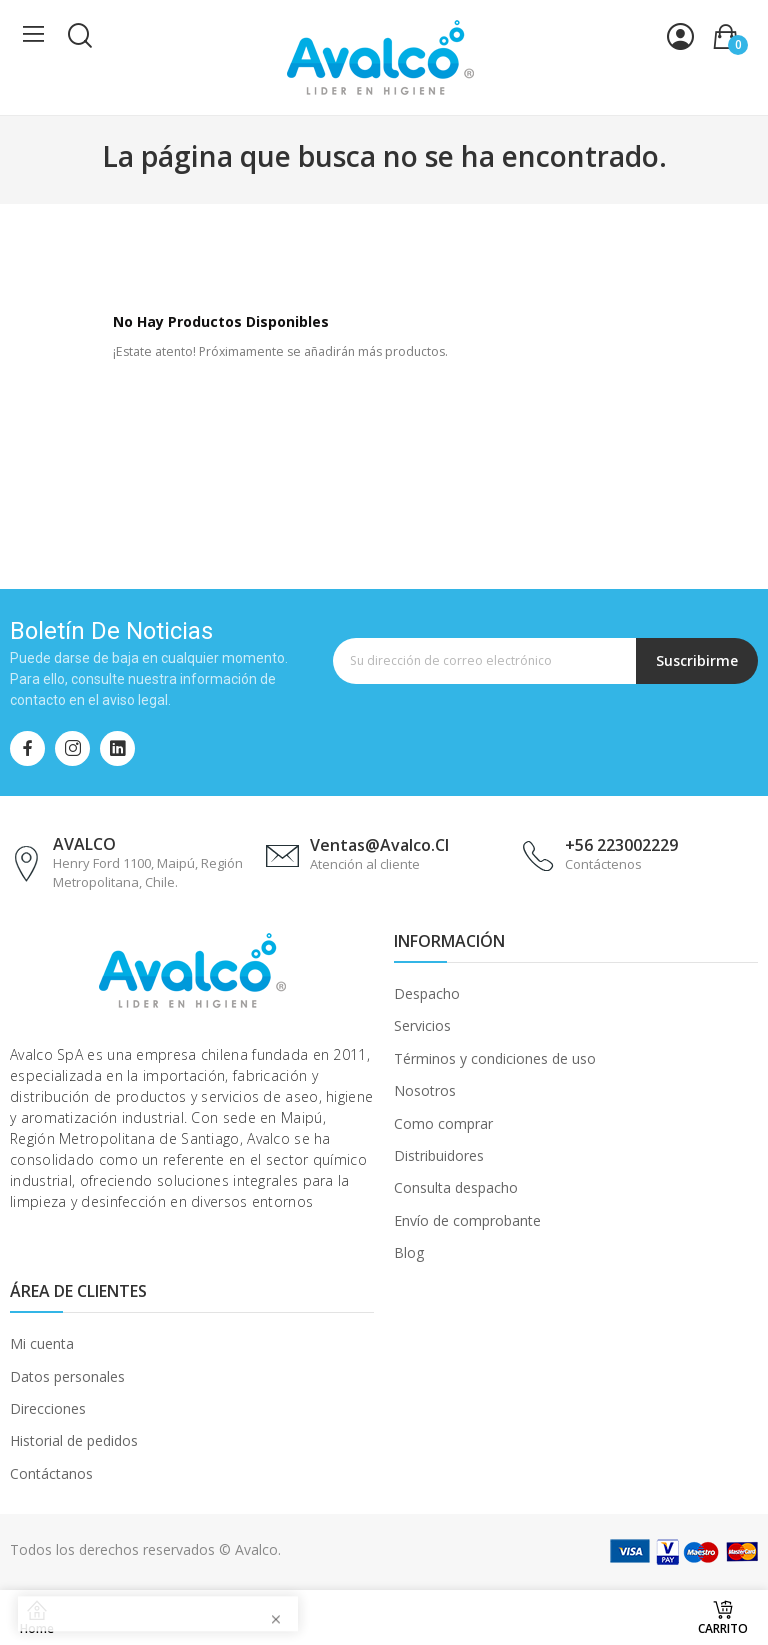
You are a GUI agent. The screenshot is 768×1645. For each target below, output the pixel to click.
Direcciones (48, 1408)
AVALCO (84, 844)
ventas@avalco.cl (379, 845)
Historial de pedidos (74, 1440)
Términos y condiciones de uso (495, 1058)
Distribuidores (439, 1155)
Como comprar (443, 1123)
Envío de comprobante (467, 1220)
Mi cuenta (42, 1343)
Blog (409, 1252)
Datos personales (67, 1376)
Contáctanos (51, 1473)
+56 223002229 (621, 845)
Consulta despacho (456, 1187)
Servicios (422, 1025)
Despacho (427, 993)
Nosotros (425, 1090)
